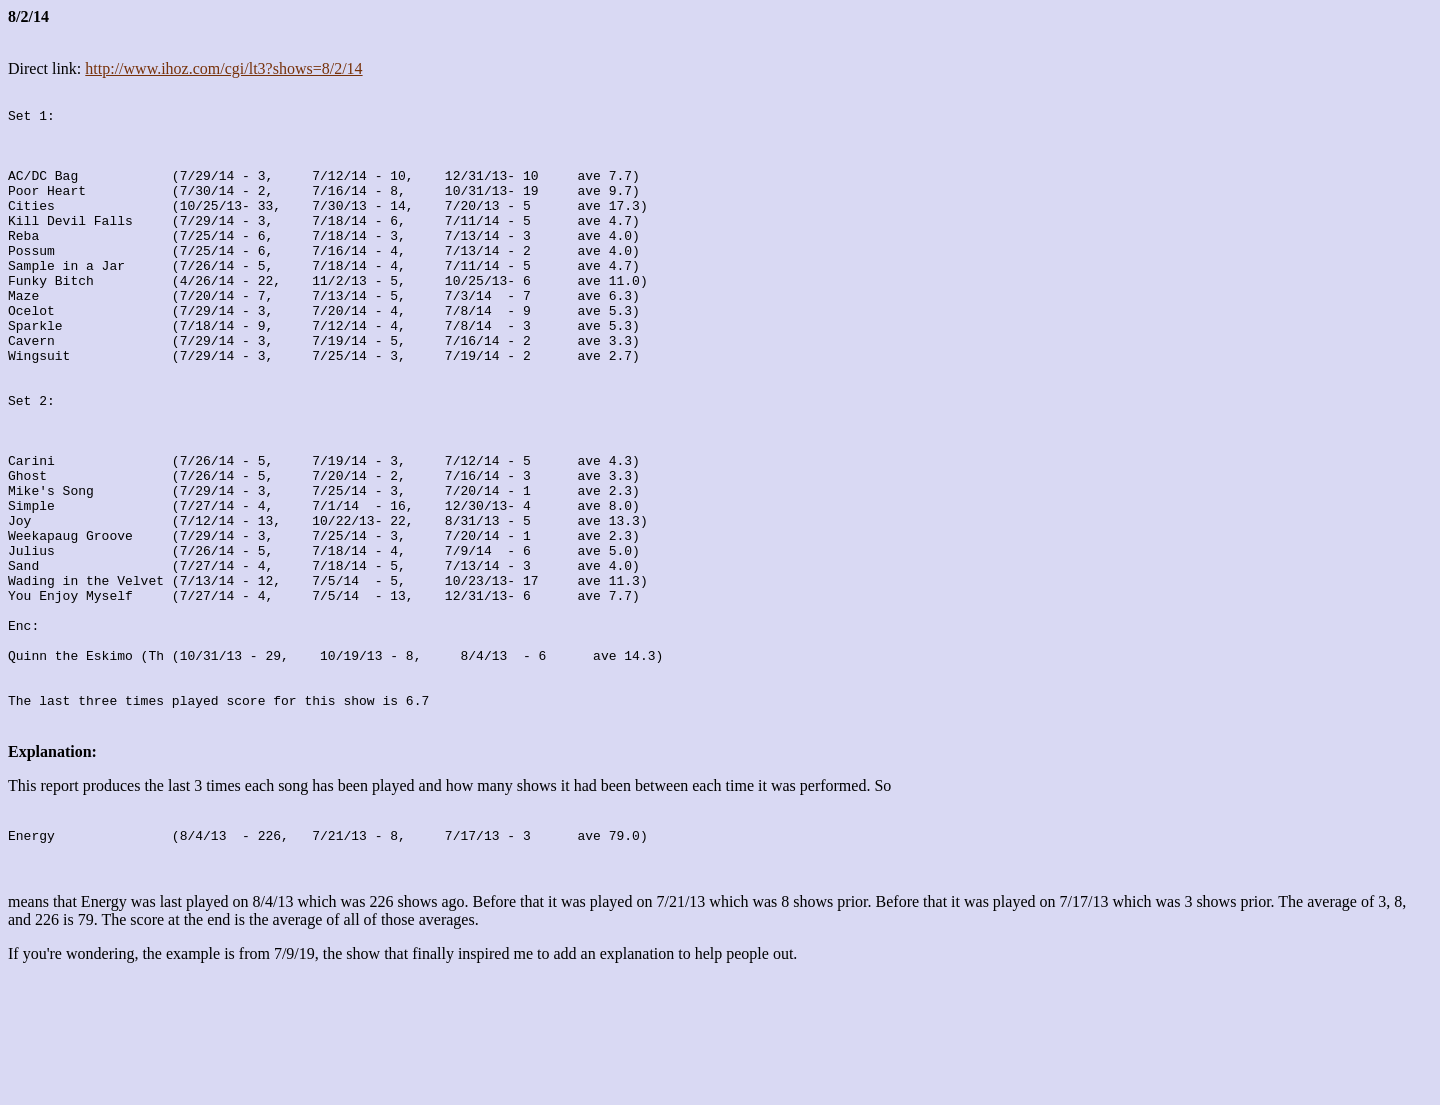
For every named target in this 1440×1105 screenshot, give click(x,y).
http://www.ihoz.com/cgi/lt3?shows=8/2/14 (223, 68)
